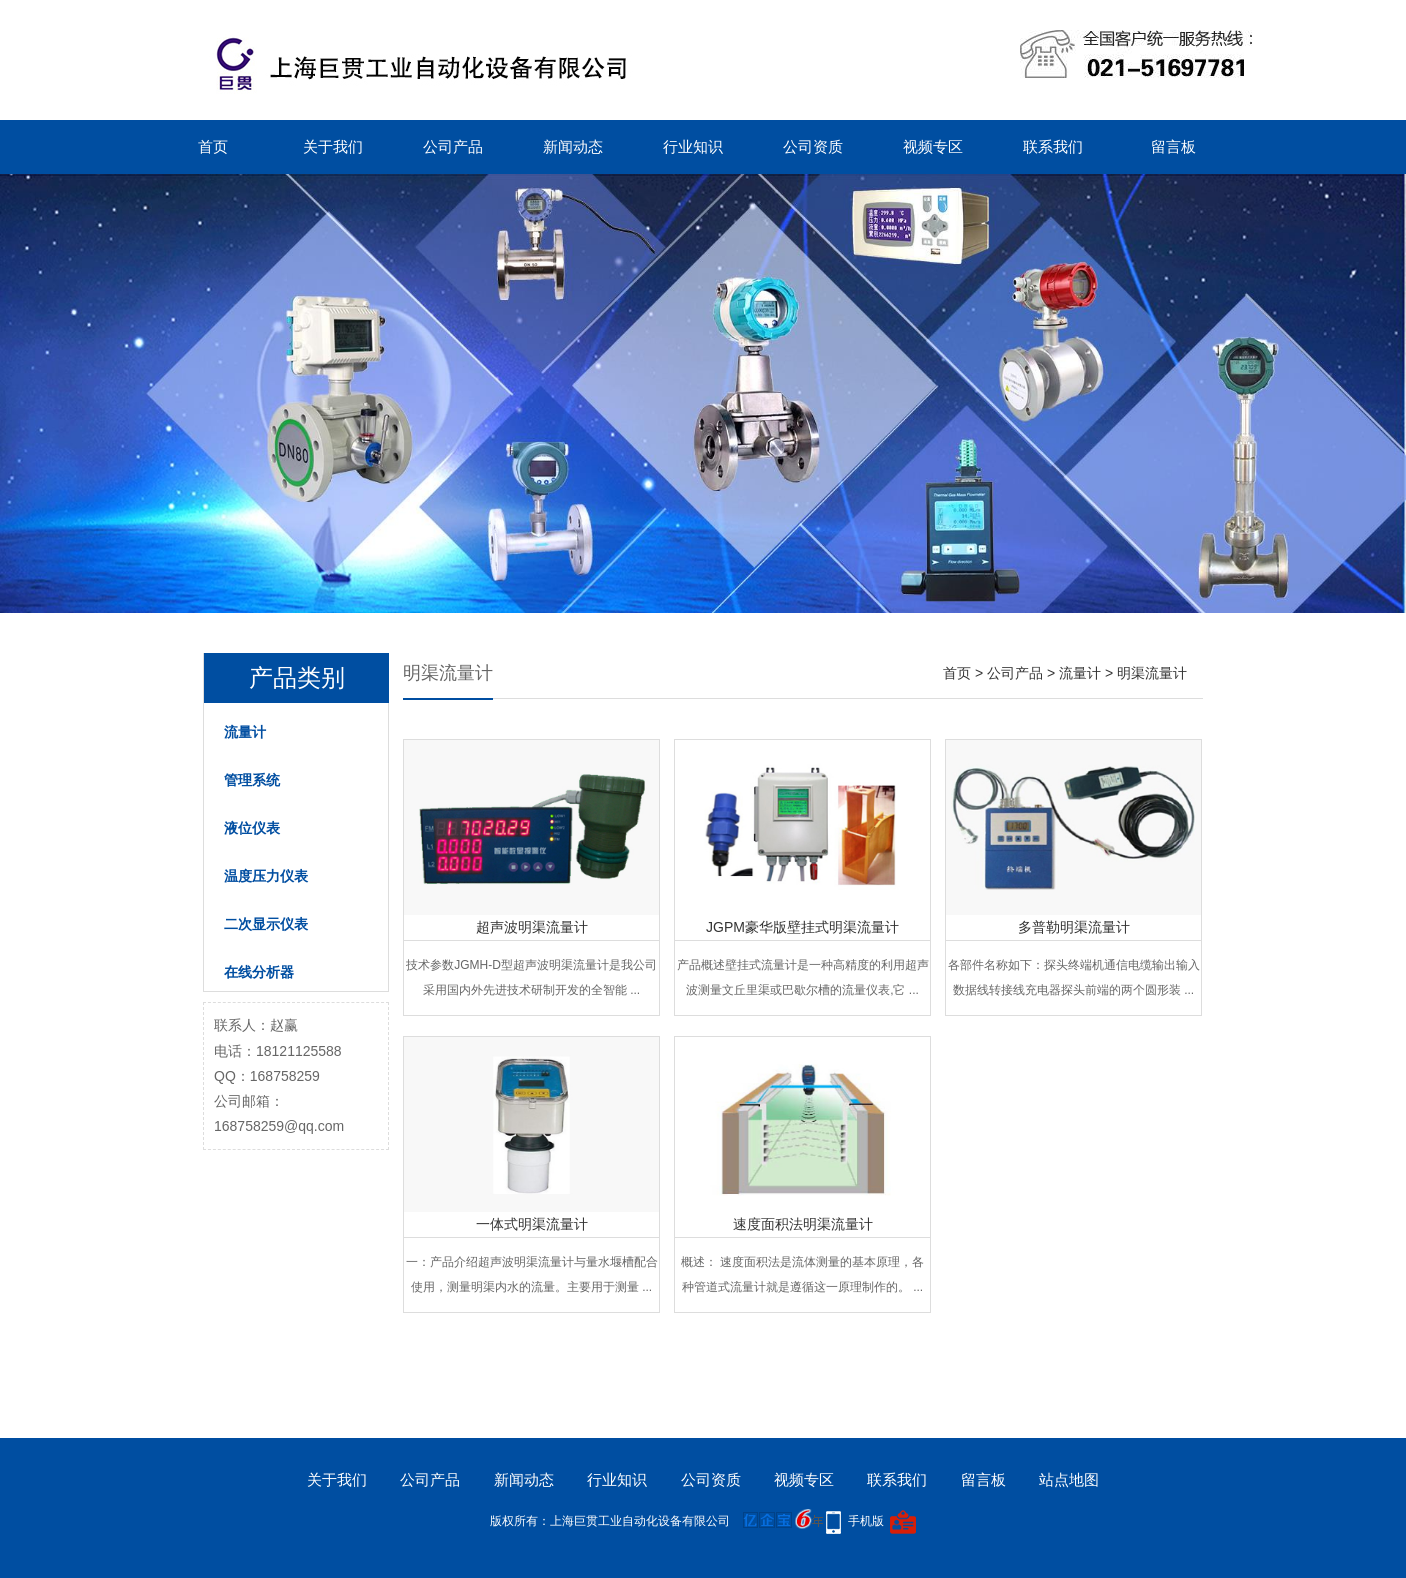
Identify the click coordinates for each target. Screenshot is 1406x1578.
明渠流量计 (1152, 673)
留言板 (1173, 146)
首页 (213, 146)
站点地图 (1069, 1479)
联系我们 (1053, 146)
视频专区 (933, 146)
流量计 (245, 732)
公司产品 (453, 146)
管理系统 (252, 780)
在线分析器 (259, 972)
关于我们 (333, 146)
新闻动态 (573, 146)
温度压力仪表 (266, 876)
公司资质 (813, 146)
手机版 (866, 1521)
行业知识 (693, 146)
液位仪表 (252, 828)
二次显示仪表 (266, 924)
